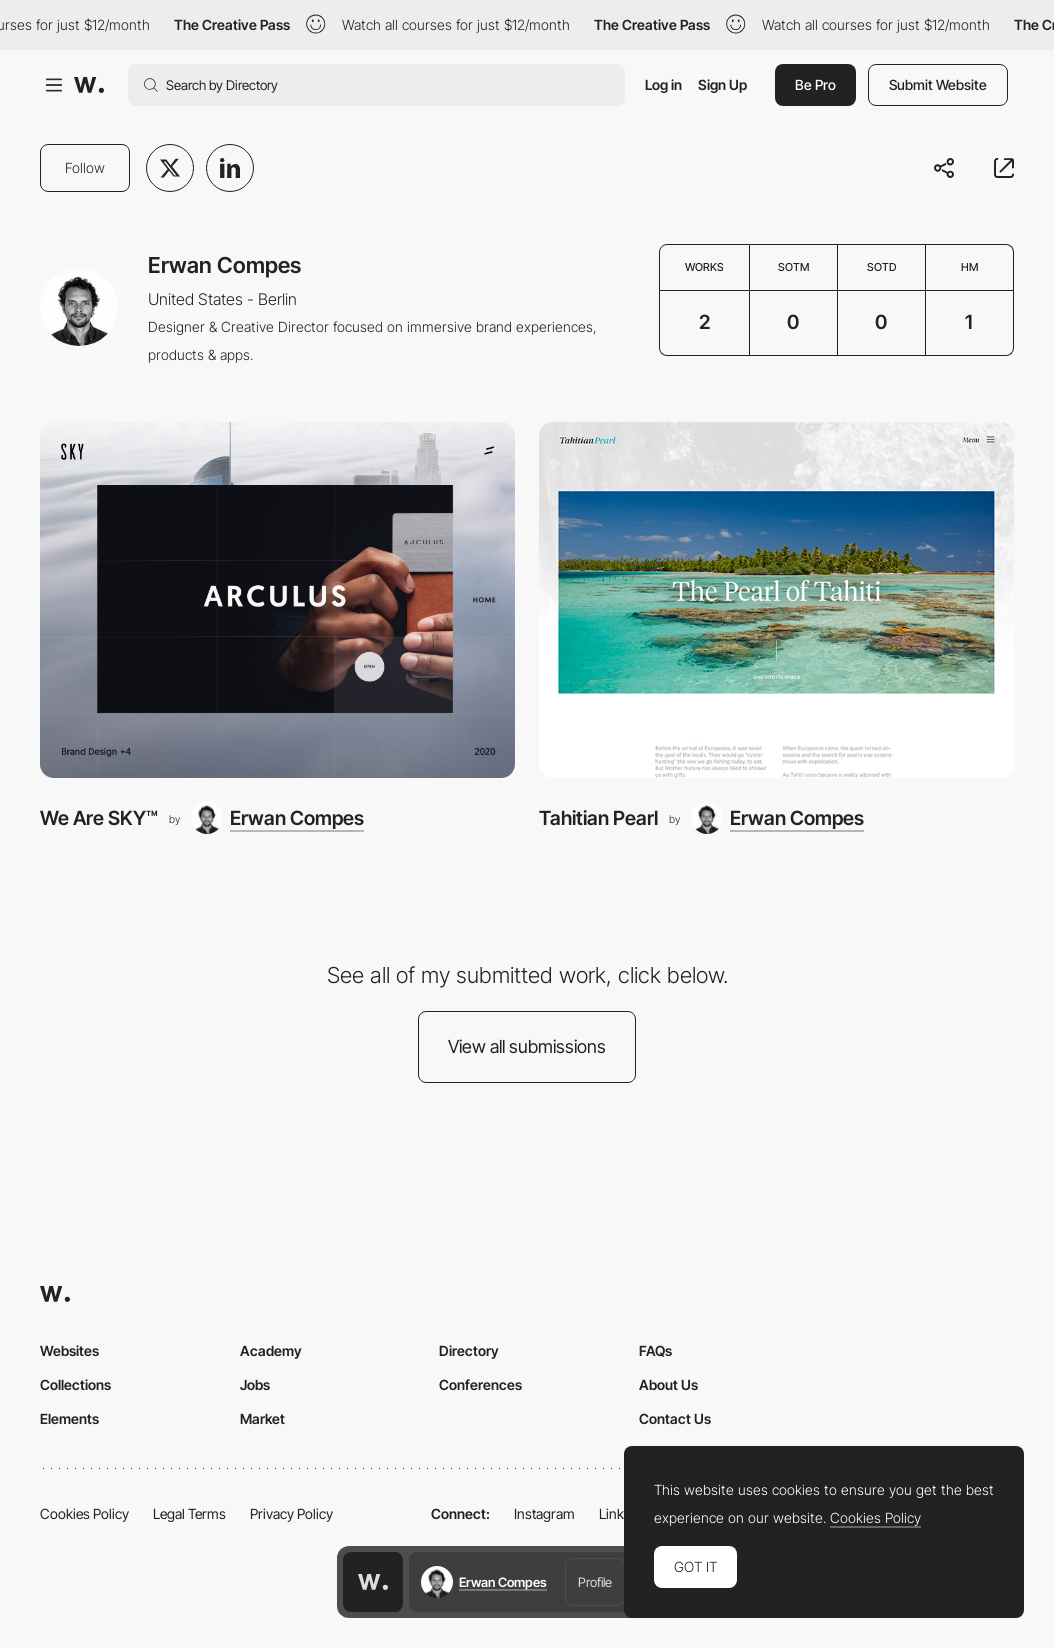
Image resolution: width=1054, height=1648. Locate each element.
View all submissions (527, 1046)
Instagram (544, 1513)
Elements (69, 1418)
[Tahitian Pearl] (776, 600)
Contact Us (675, 1418)
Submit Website (938, 84)
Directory (469, 1350)
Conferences (480, 1384)
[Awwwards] (89, 85)
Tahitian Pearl (598, 818)
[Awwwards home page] (373, 1582)
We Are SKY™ (99, 818)
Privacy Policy (291, 1513)
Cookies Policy (84, 1513)
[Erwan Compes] (277, 818)
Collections (75, 1384)
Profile (595, 1582)
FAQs (655, 1350)
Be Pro (815, 84)
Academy (271, 1350)
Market (262, 1418)
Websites (69, 1350)
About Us (668, 1384)
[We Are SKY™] (277, 600)
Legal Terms (189, 1513)
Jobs (255, 1384)
